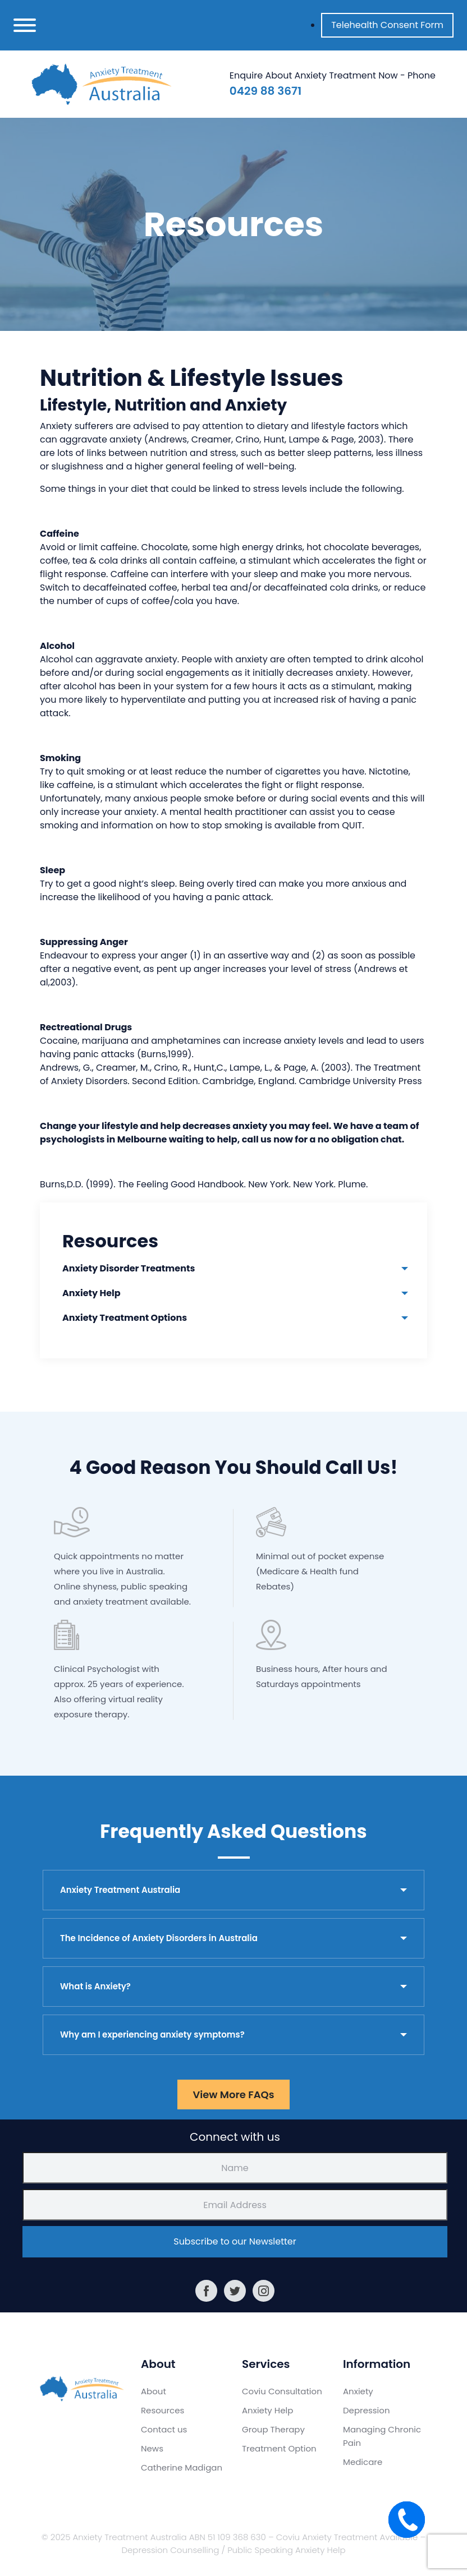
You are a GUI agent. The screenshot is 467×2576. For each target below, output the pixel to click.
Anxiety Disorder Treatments (128, 1268)
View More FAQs (233, 2094)
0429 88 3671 (265, 91)
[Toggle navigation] (24, 25)
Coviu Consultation (282, 2391)
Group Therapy (273, 2429)
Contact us (164, 2429)
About (153, 2391)
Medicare (362, 2462)
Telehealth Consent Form (387, 25)
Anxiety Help (91, 1293)
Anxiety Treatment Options (124, 1317)
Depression (366, 2410)
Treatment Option (279, 2448)
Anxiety (358, 2391)
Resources (162, 2410)
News (152, 2448)
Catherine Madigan (181, 2467)
